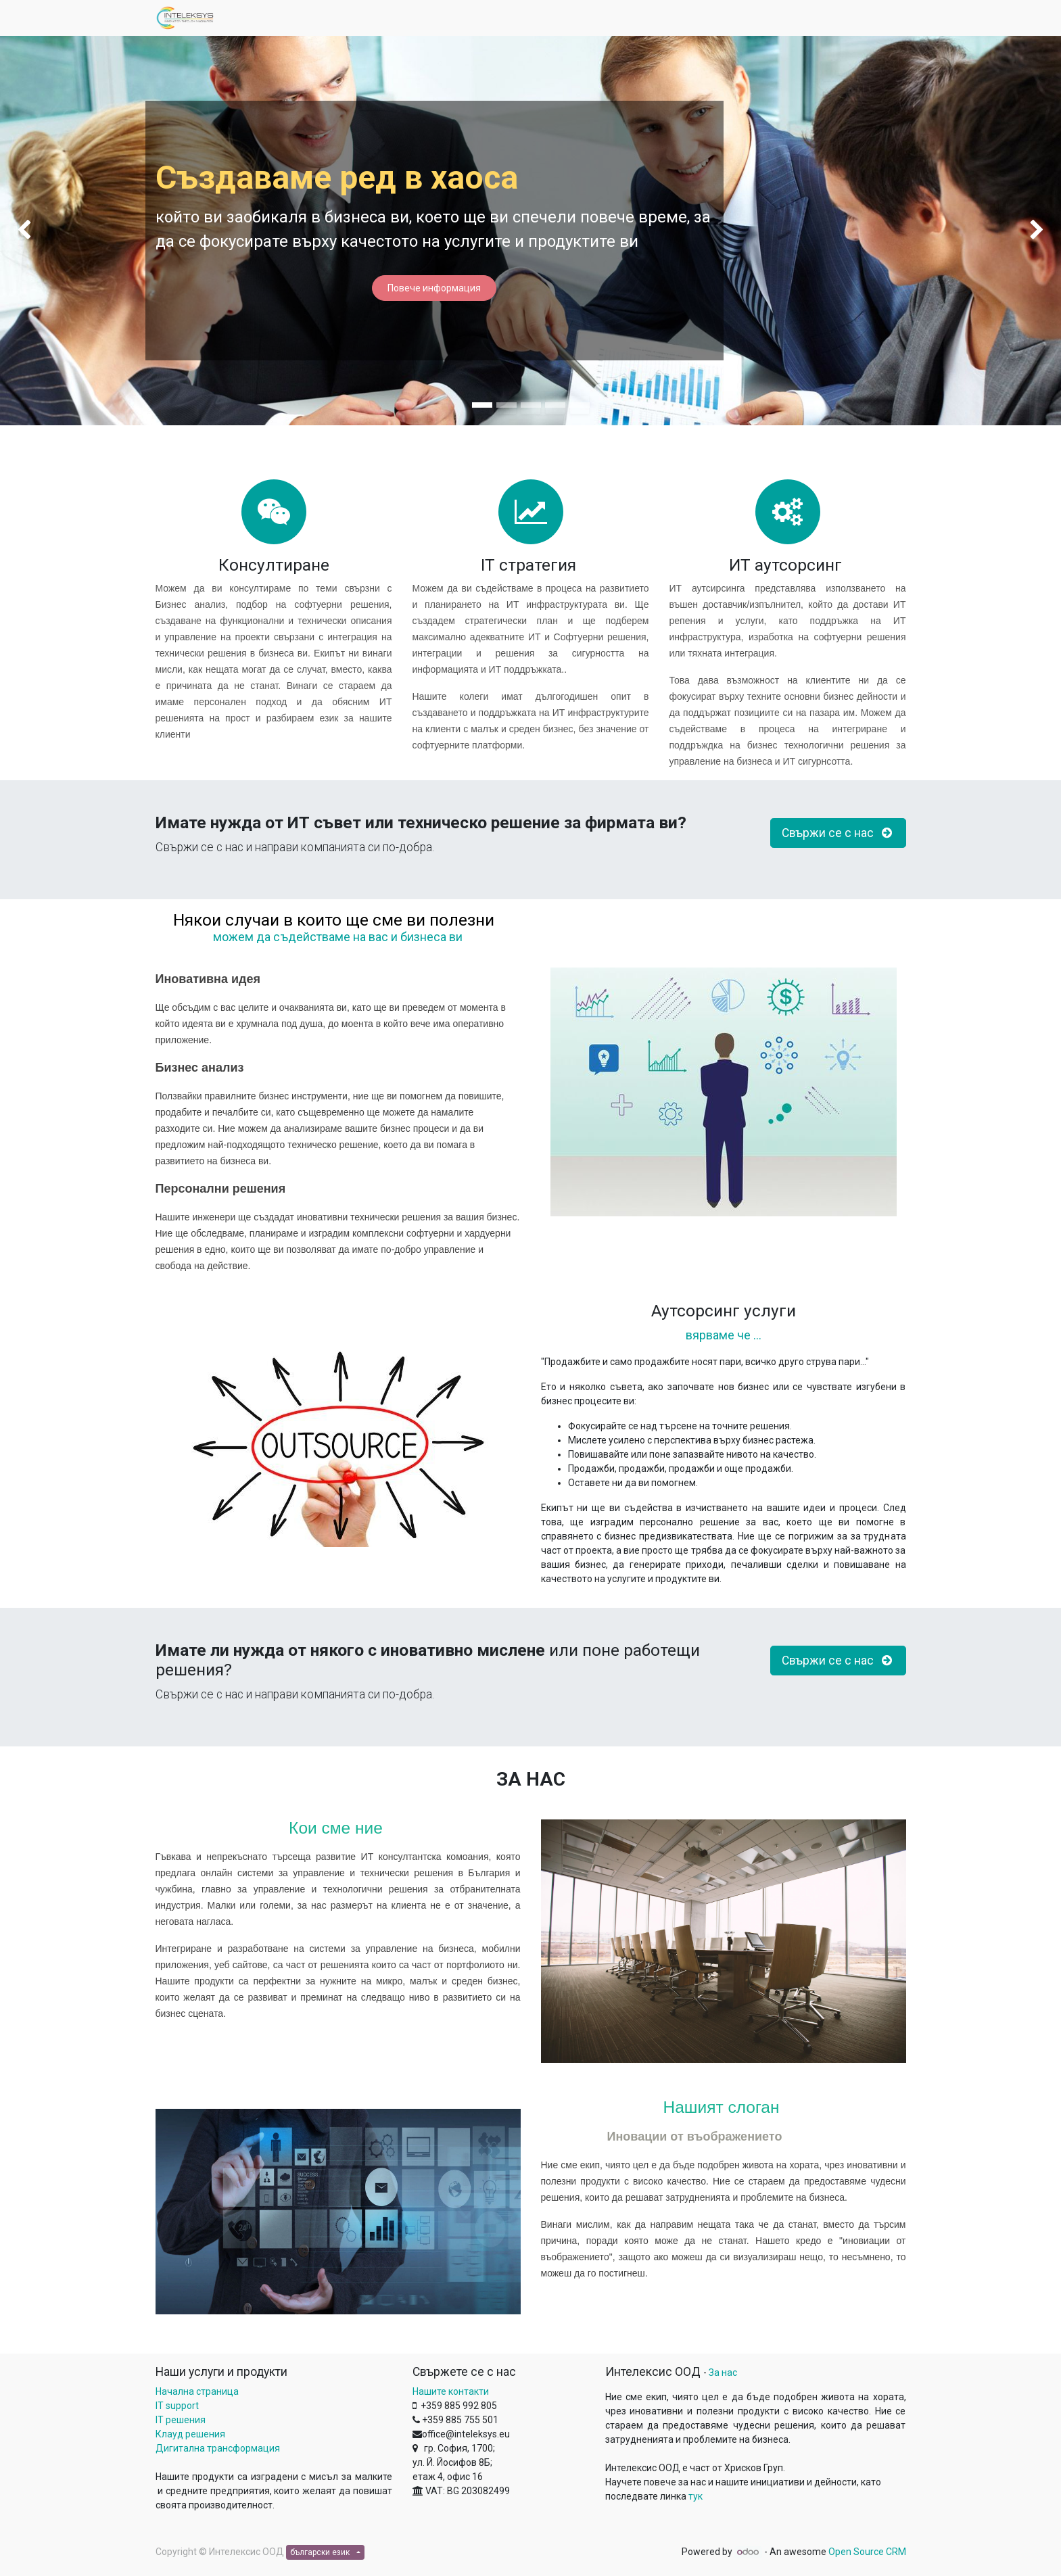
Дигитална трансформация (218, 2448)
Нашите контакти (450, 2391)
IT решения (181, 2419)
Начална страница (197, 2391)
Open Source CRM (867, 2551)
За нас (723, 2372)
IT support (177, 2405)
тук (695, 2496)
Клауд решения (190, 2434)
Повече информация (434, 288)
